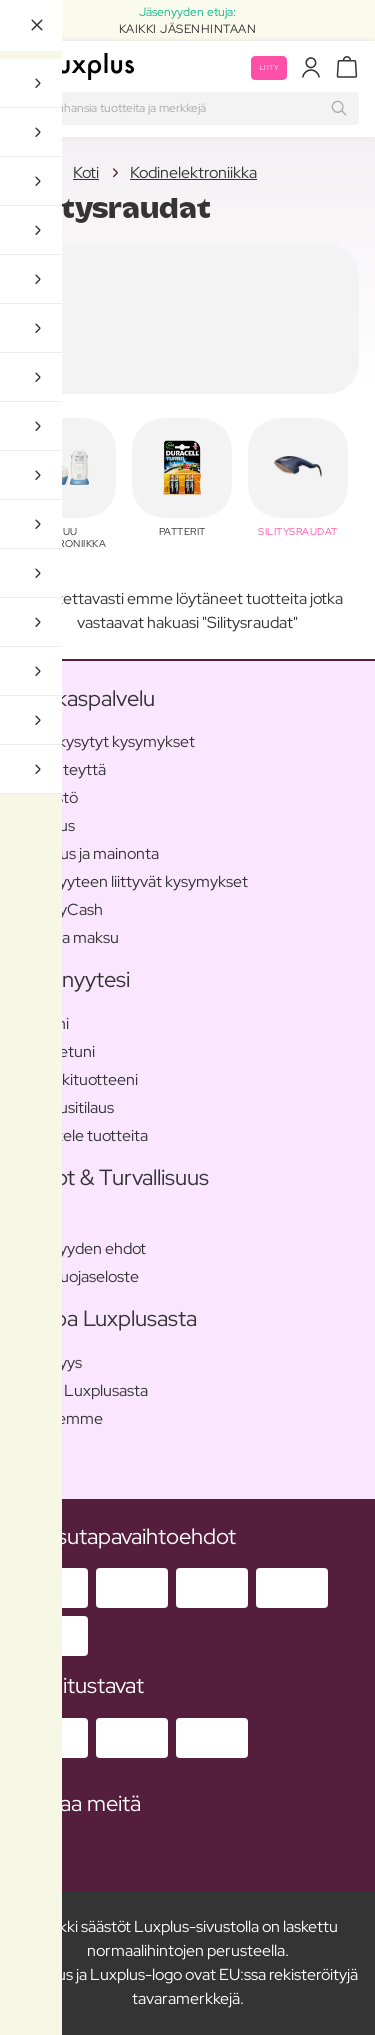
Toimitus (45, 825)
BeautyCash (59, 909)
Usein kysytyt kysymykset (105, 741)
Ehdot (37, 1220)
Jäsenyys (49, 1362)
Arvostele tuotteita (82, 1135)
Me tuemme (59, 1418)
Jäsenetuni (55, 1051)
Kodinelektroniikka (193, 172)
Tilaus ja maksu (67, 937)
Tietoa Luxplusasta (82, 1390)
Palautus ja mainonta (87, 853)
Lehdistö (47, 797)
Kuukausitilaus (65, 1107)
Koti (29, 172)
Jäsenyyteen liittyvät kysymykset (132, 881)
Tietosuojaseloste (77, 1276)
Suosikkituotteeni (77, 1079)
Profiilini (42, 1023)
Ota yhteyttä (61, 769)
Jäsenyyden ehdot (81, 1248)
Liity (269, 67)
